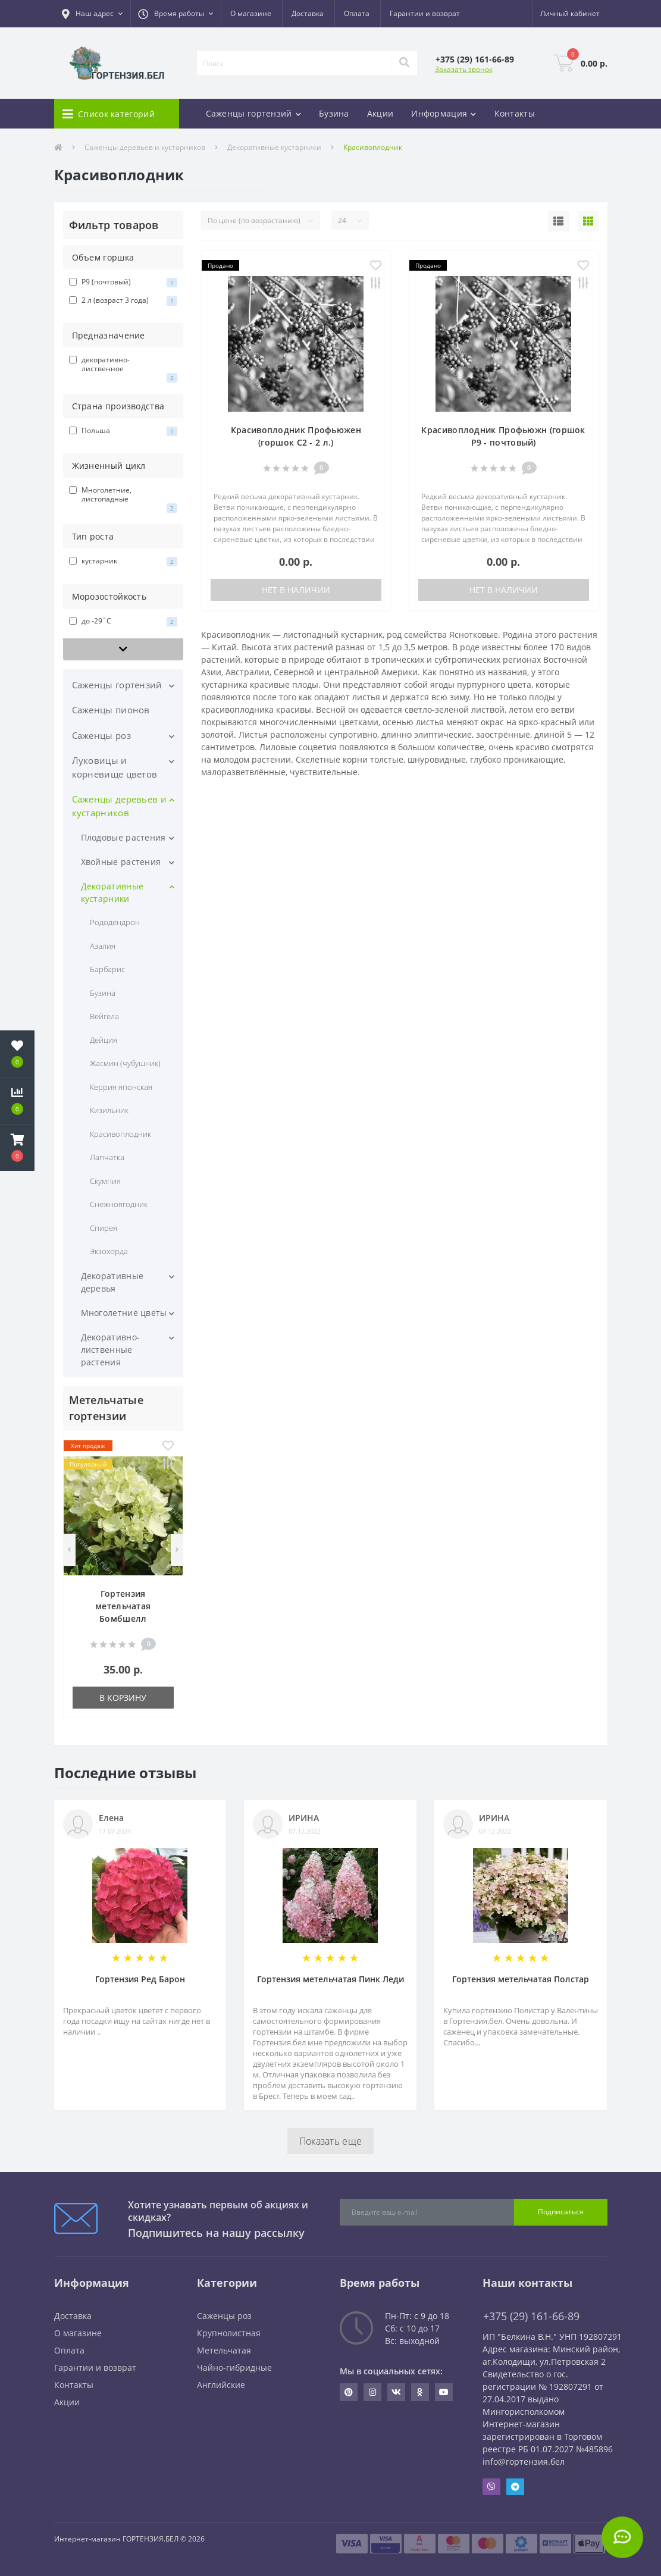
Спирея (103, 1228)
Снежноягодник (119, 1204)
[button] (92, 13)
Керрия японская (121, 1087)
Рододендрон (115, 922)
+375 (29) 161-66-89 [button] (531, 2316)
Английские (221, 2384)
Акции (380, 113)
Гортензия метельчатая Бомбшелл (123, 1606)
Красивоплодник (121, 1134)
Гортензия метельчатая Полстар (520, 1979)
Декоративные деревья (112, 1282)
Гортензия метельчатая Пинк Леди (330, 1979)
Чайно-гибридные (234, 2367)
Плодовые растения (123, 837)
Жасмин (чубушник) (125, 1063)
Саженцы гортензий (117, 685)
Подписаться (561, 2212)
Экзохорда (109, 1251)
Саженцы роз (101, 735)
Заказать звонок (464, 69)
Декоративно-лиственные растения (110, 1349)
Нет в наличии (296, 590)
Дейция (103, 1040)
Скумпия (105, 1181)
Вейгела (104, 1016)
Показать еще (330, 2141)
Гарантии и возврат (425, 13)
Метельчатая (224, 2350)
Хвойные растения (121, 861)
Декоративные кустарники (274, 147)
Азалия (102, 946)
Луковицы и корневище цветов (115, 767)
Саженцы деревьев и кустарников (144, 147)
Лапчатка (107, 1157)
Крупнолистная (229, 2333)
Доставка (308, 13)
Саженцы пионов (111, 710)
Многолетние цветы (124, 1312)
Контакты (514, 113)
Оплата (356, 13)
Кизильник (109, 1110)
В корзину (122, 1697)
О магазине (250, 13)
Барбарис (107, 969)
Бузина (334, 113)
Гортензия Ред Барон (140, 1979)
